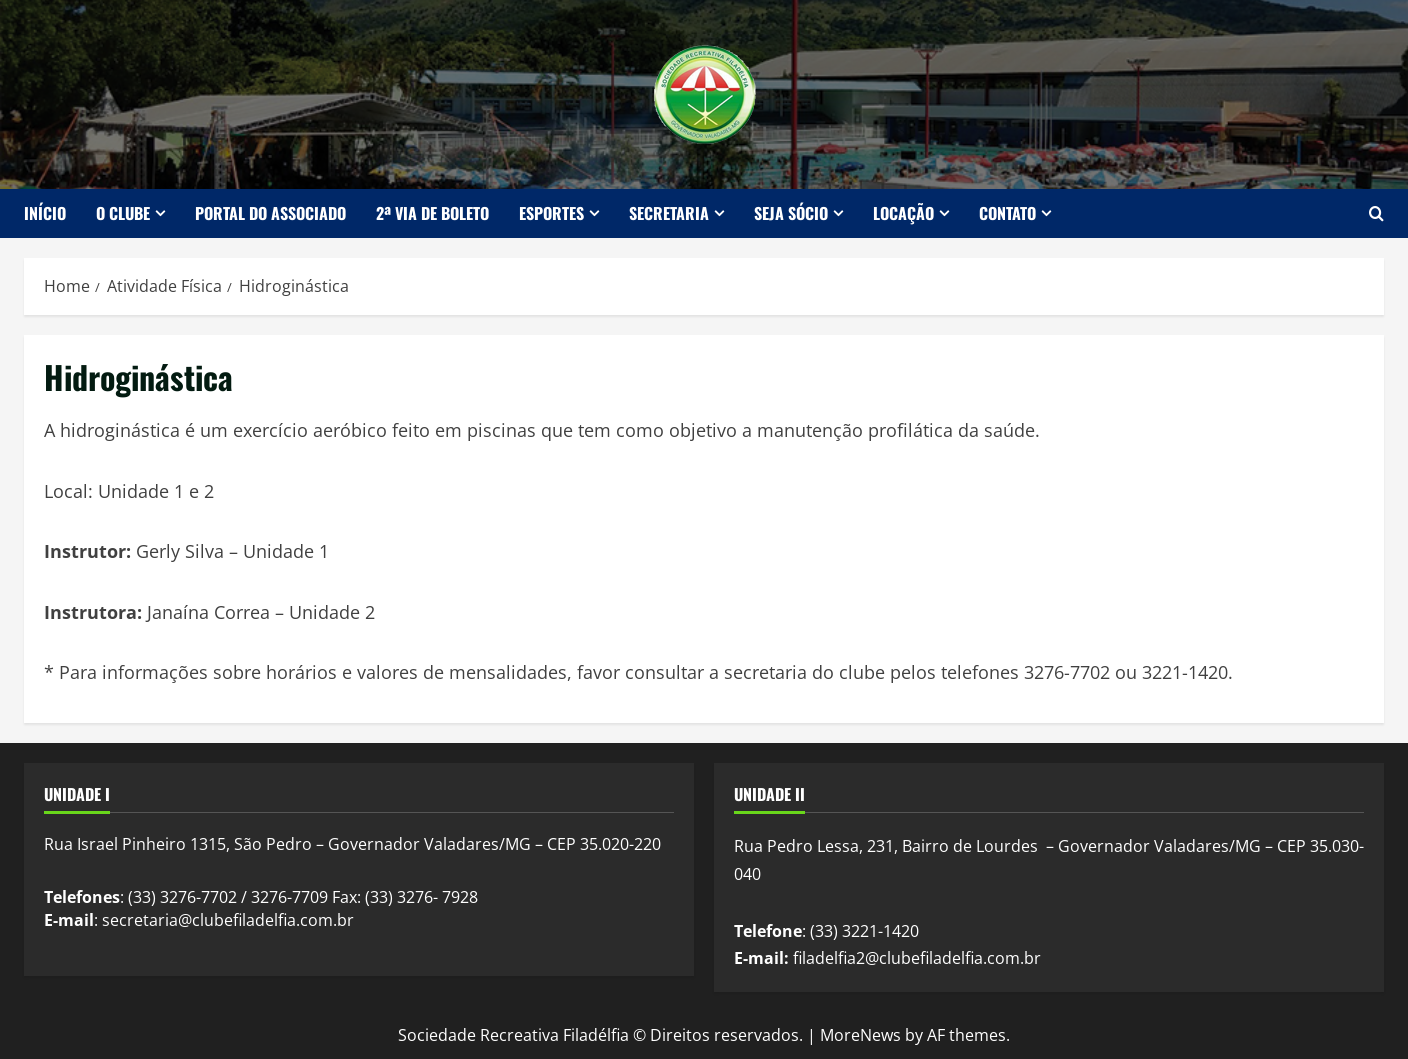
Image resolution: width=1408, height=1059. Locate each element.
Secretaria (669, 213)
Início (45, 213)
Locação (903, 213)
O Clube (123, 213)
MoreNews (860, 1035)
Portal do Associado (270, 213)
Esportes (551, 213)
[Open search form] (1376, 213)
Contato (1007, 213)
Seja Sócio (791, 213)
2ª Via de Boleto (432, 213)
